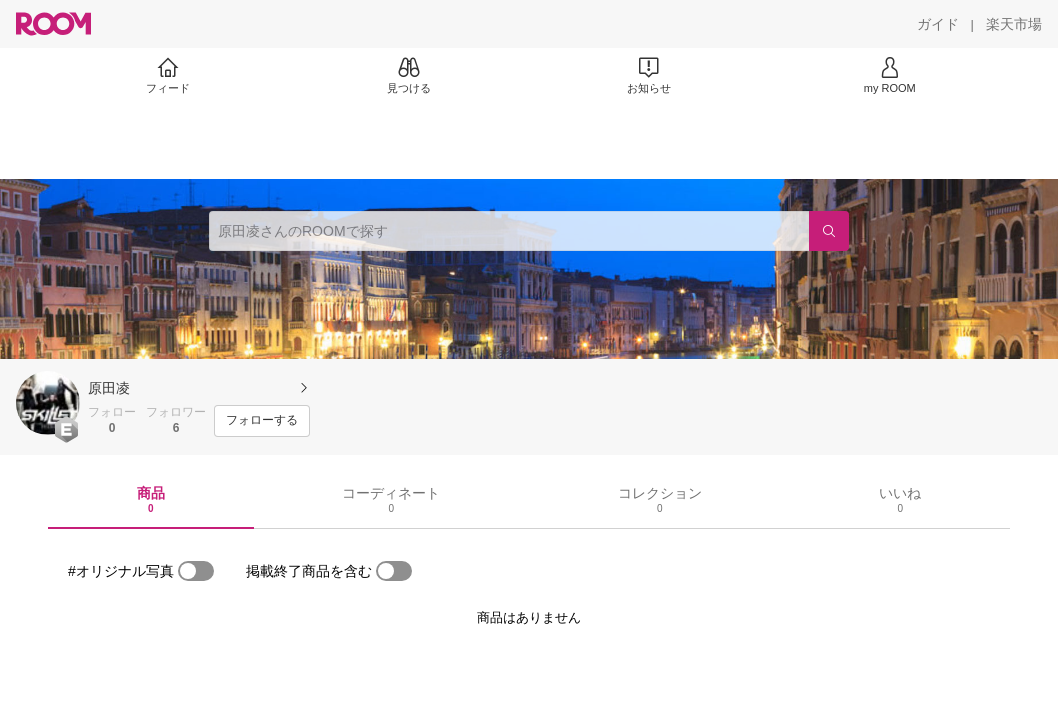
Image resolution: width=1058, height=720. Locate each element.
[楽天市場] (1014, 24)
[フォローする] (262, 421)
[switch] (196, 571)
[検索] (829, 231)
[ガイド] (938, 24)
